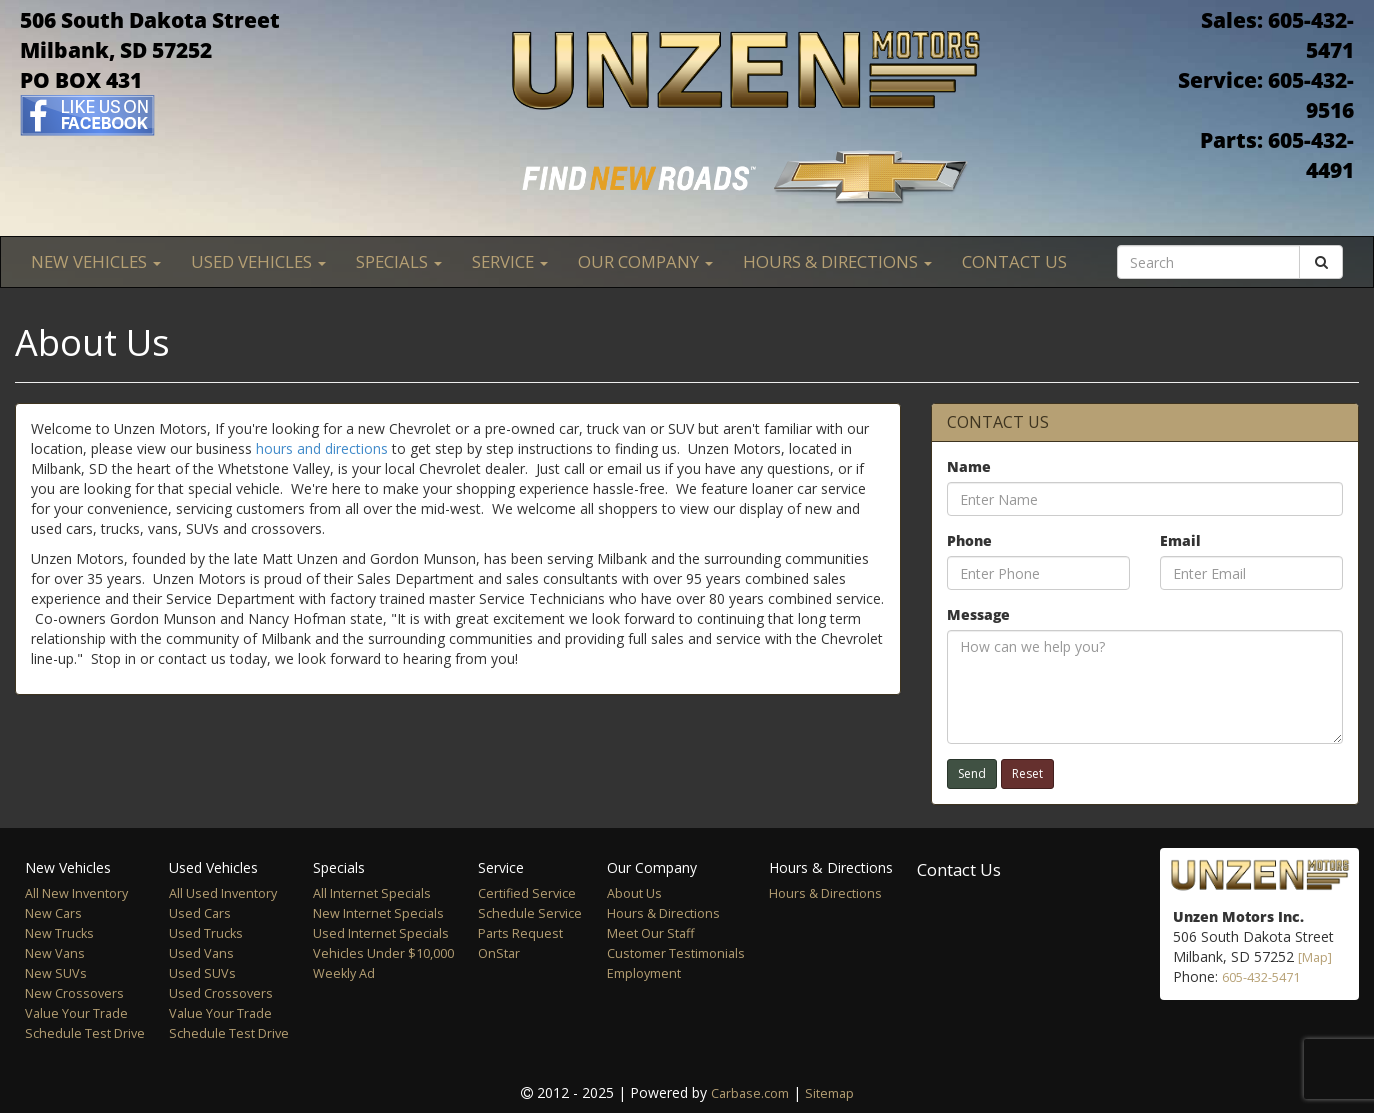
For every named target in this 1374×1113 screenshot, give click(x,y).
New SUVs (56, 973)
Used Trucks (206, 933)
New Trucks (59, 933)
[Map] (1315, 957)
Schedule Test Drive (85, 1033)
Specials (399, 261)
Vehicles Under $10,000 (383, 953)
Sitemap (829, 1093)
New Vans (55, 953)
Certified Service (527, 893)
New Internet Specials (378, 913)
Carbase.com (750, 1093)
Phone (969, 540)
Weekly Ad (344, 973)
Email (1180, 540)
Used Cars (200, 913)
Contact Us (1014, 261)
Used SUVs (202, 973)
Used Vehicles (258, 261)
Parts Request (520, 933)
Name (969, 466)
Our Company (645, 261)
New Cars (53, 913)
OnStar (499, 953)
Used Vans (201, 953)
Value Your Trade (76, 1013)
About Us (634, 893)
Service (510, 261)
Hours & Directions (837, 261)
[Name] (1145, 499)
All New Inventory (76, 893)
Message (978, 614)
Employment (644, 973)
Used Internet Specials (381, 933)
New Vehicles (96, 261)
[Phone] (1038, 573)
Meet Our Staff (650, 933)
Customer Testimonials (676, 953)
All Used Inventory (223, 893)
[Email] (1251, 573)
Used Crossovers (221, 993)
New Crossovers (74, 993)
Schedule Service (530, 913)
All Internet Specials (372, 893)
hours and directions (322, 448)
